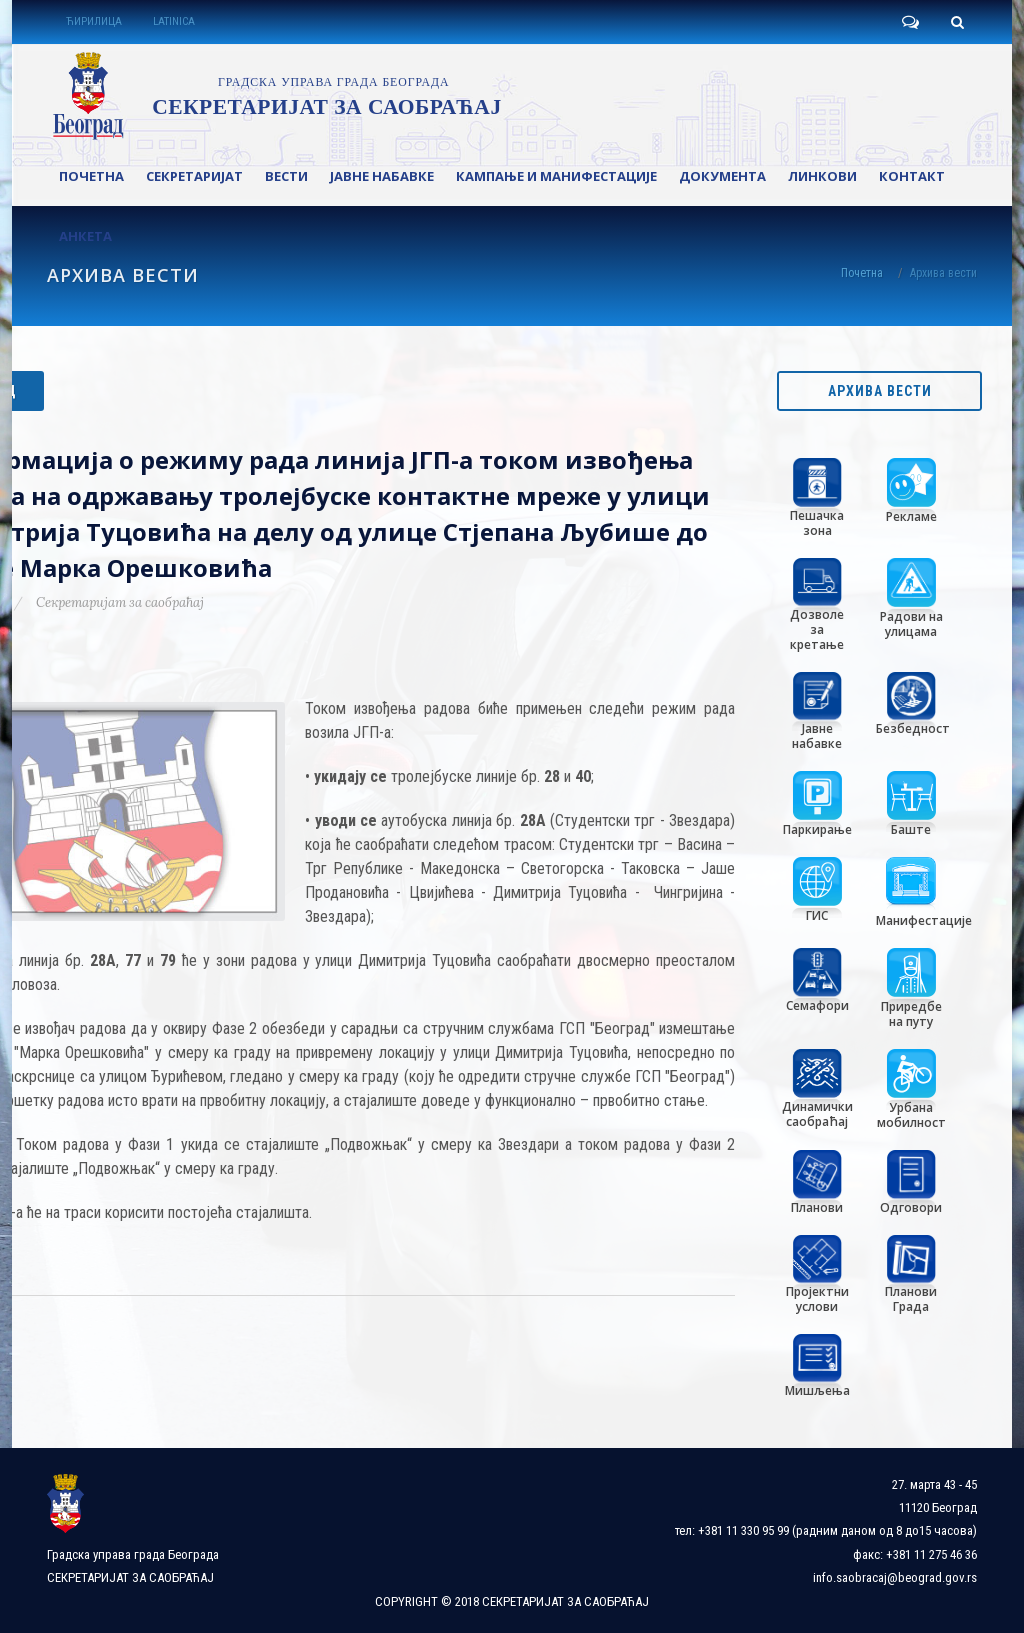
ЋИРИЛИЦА (94, 21)
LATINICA (174, 21)
